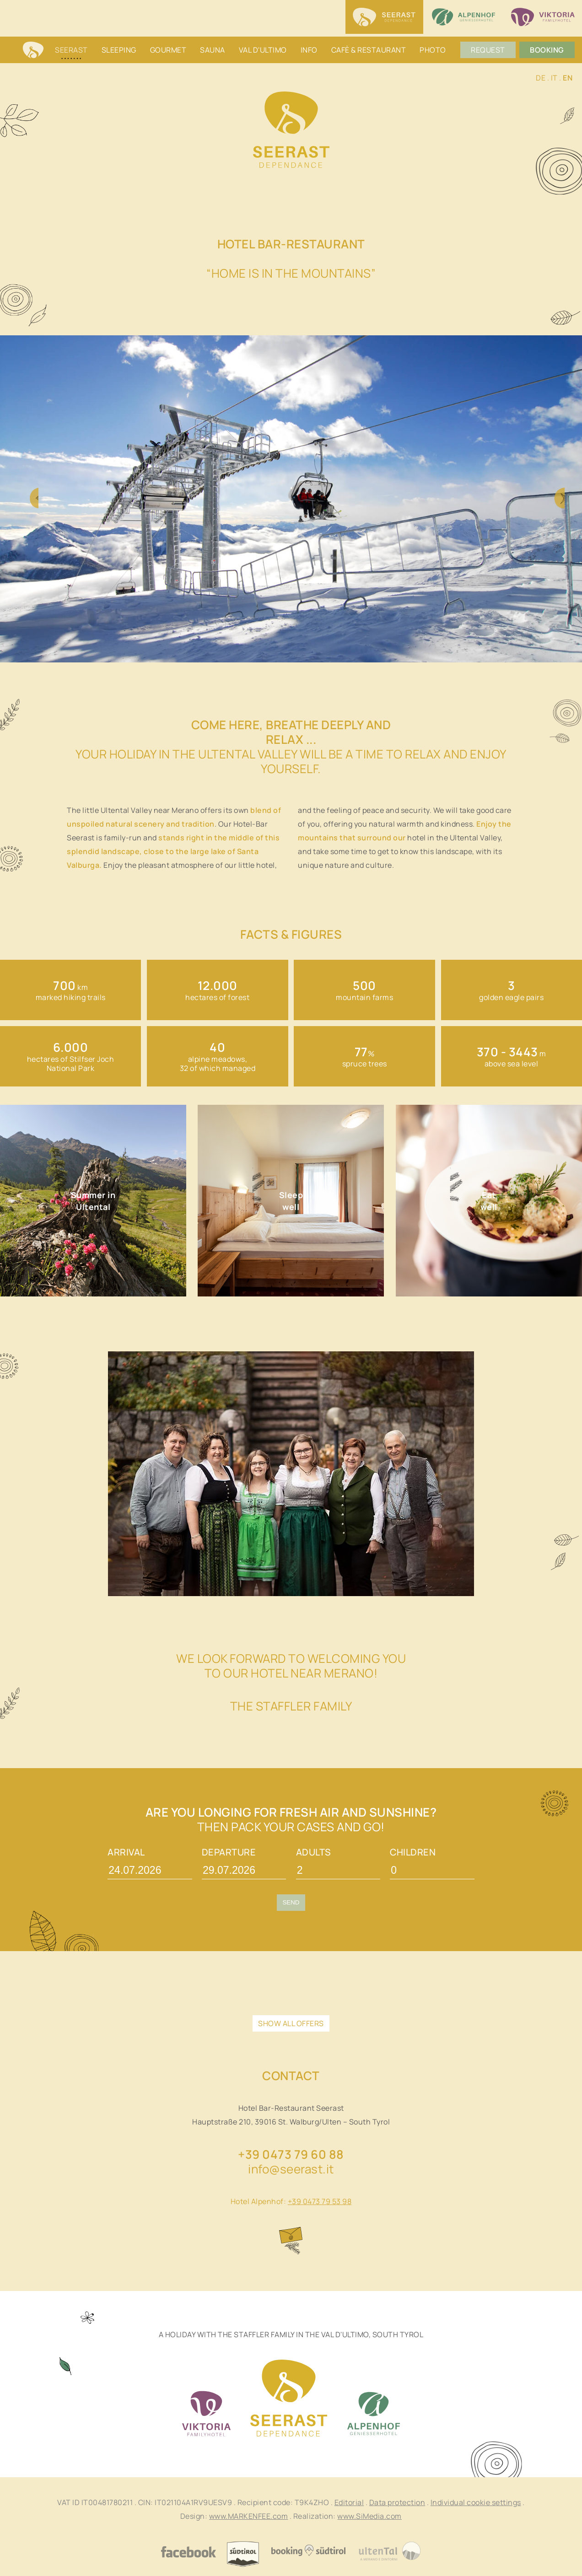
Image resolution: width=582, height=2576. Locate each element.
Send (290, 1902)
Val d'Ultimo (263, 50)
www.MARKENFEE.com (248, 2516)
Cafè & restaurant (368, 50)
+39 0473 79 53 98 (320, 2201)
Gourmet (168, 50)
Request (488, 50)
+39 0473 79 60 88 (291, 2154)
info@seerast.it (291, 2169)
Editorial (349, 2502)
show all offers (291, 2023)
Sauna (212, 50)
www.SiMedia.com (369, 2516)
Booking (547, 50)
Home (33, 50)
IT (554, 78)
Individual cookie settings (476, 2502)
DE (540, 78)
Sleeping (119, 50)
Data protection (397, 2502)
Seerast (71, 50)
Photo (433, 50)
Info (309, 50)
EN (567, 78)
